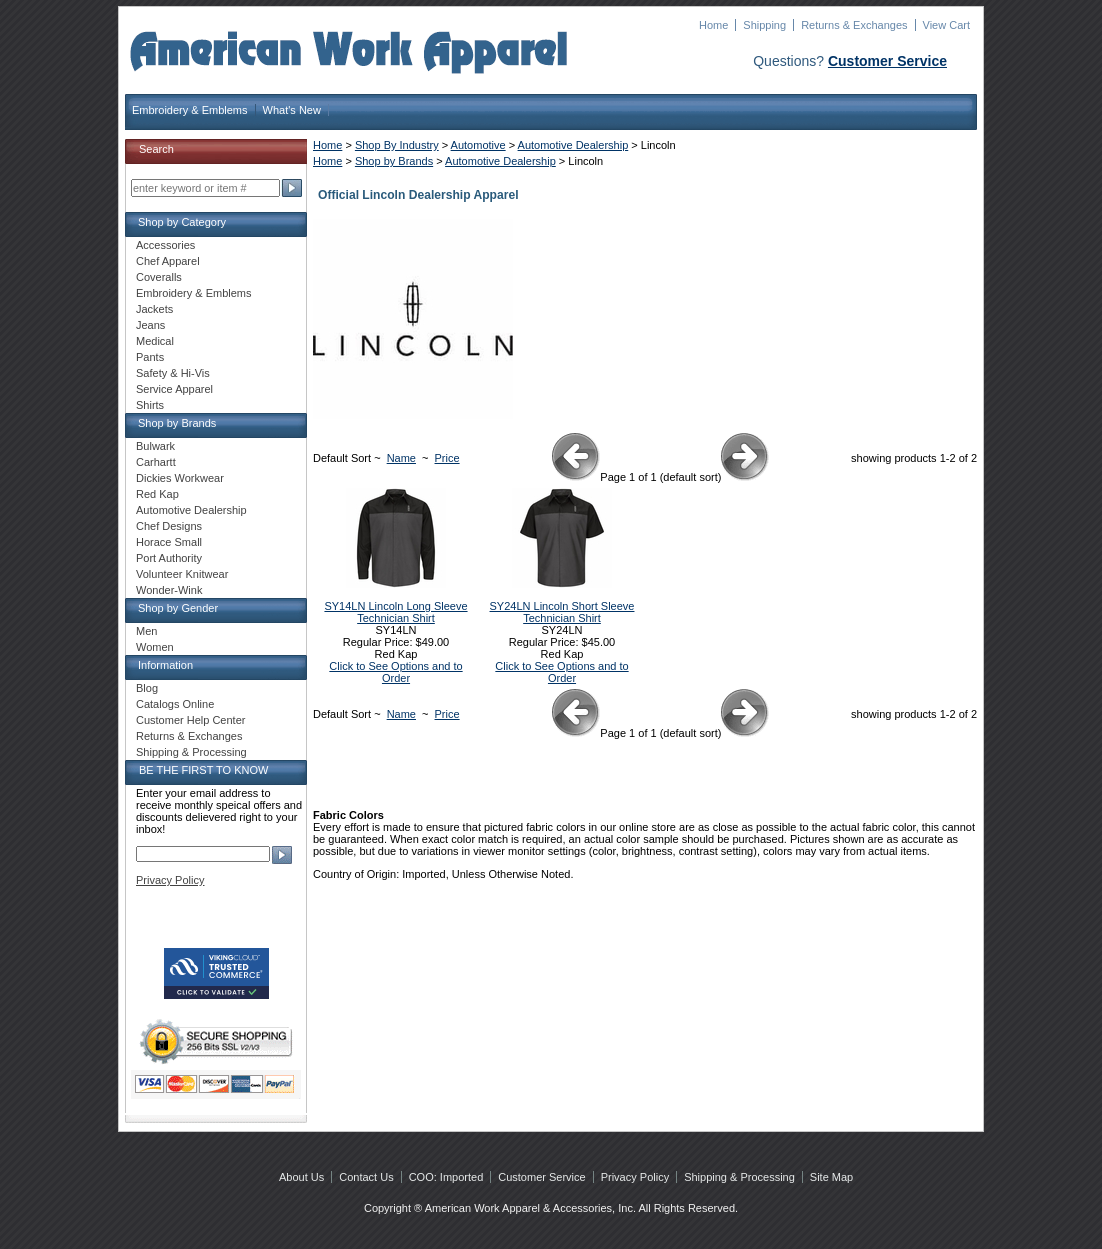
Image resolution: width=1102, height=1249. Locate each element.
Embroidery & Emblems (190, 110)
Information (165, 665)
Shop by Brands (394, 161)
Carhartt (156, 462)
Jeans (150, 325)
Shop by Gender (178, 608)
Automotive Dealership (573, 145)
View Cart (946, 25)
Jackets (154, 309)
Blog (147, 688)
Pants (150, 357)
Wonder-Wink (169, 590)
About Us (301, 1177)
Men (146, 631)
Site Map (831, 1177)
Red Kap (157, 494)
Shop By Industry (397, 145)
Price (447, 458)
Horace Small (169, 542)
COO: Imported (446, 1177)
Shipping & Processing (191, 752)
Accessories (165, 245)
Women (155, 647)
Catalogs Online (175, 704)
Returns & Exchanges (854, 25)
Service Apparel (174, 389)
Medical (155, 341)
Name (401, 458)
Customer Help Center (190, 720)
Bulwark (155, 446)
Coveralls (159, 277)
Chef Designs (169, 526)
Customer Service (887, 61)
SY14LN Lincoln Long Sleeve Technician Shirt (395, 612)
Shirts (150, 405)
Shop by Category (182, 222)
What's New (292, 110)
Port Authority (169, 558)
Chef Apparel (168, 261)
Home (713, 25)
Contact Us (366, 1177)
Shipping (764, 25)
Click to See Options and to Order (395, 672)
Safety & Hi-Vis (173, 373)
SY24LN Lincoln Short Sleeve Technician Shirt (562, 612)
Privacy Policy (170, 880)
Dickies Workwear (180, 478)
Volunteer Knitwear (182, 574)
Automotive (478, 145)
